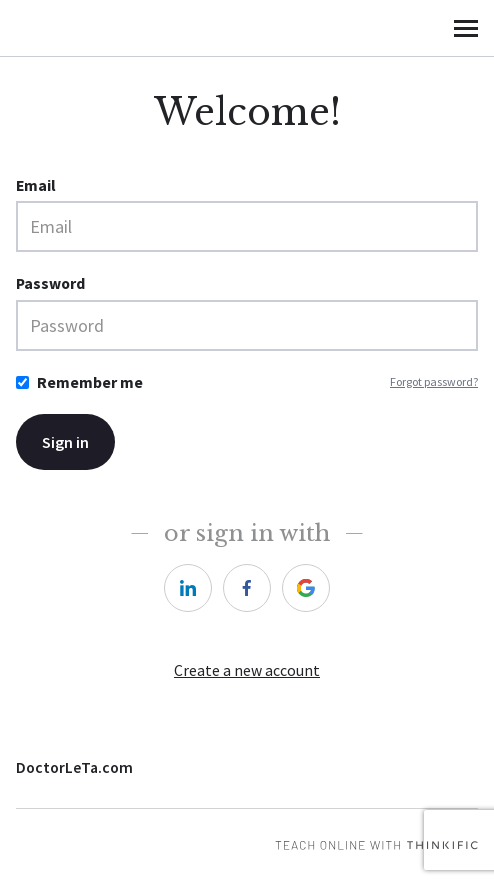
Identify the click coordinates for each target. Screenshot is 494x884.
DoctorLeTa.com (74, 767)
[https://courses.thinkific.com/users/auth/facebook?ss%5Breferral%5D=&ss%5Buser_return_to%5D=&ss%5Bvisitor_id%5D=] (247, 588)
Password (50, 283)
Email (36, 185)
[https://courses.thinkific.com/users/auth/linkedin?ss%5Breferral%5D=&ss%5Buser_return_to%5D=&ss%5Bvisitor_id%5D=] (188, 588)
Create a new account (247, 670)
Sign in (65, 442)
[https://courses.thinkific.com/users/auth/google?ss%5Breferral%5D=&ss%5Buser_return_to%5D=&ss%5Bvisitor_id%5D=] (306, 588)
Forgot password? (434, 381)
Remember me (90, 382)
